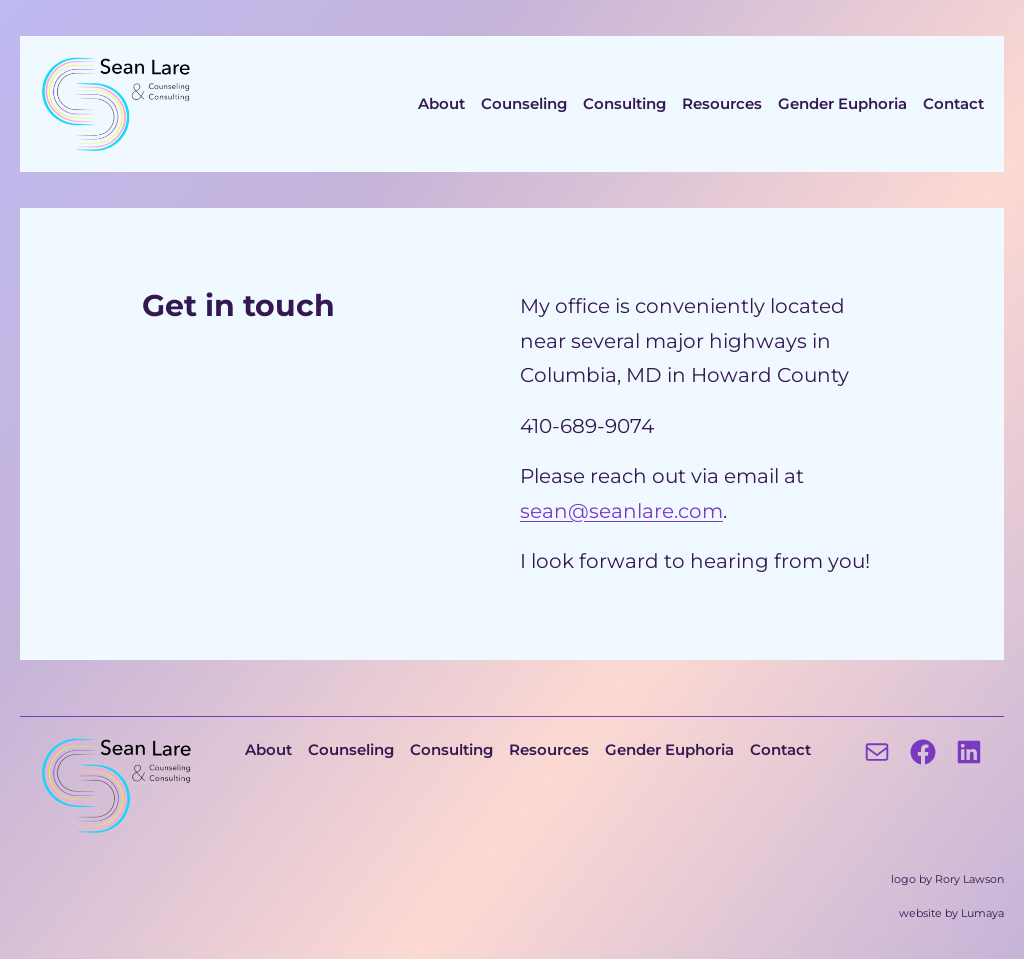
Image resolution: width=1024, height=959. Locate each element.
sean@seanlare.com (621, 510)
